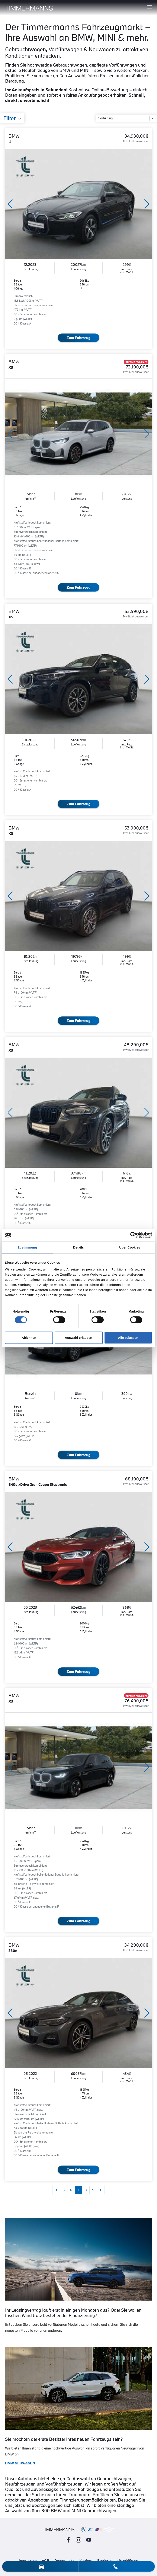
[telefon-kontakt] (115, 2566)
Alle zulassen (128, 1337)
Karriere (85, 2560)
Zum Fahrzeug (78, 337)
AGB (45, 2560)
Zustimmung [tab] (27, 1247)
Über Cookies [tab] (129, 1247)
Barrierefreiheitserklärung (117, 2560)
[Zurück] (56, 2190)
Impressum (28, 2560)
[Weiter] (101, 2190)
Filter (9, 118)
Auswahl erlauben (78, 1337)
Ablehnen (29, 1337)
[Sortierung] (126, 118)
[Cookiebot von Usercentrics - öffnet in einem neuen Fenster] (133, 1235)
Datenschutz (64, 2560)
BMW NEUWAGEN (20, 2463)
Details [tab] (78, 1247)
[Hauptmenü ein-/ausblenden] (149, 7)
